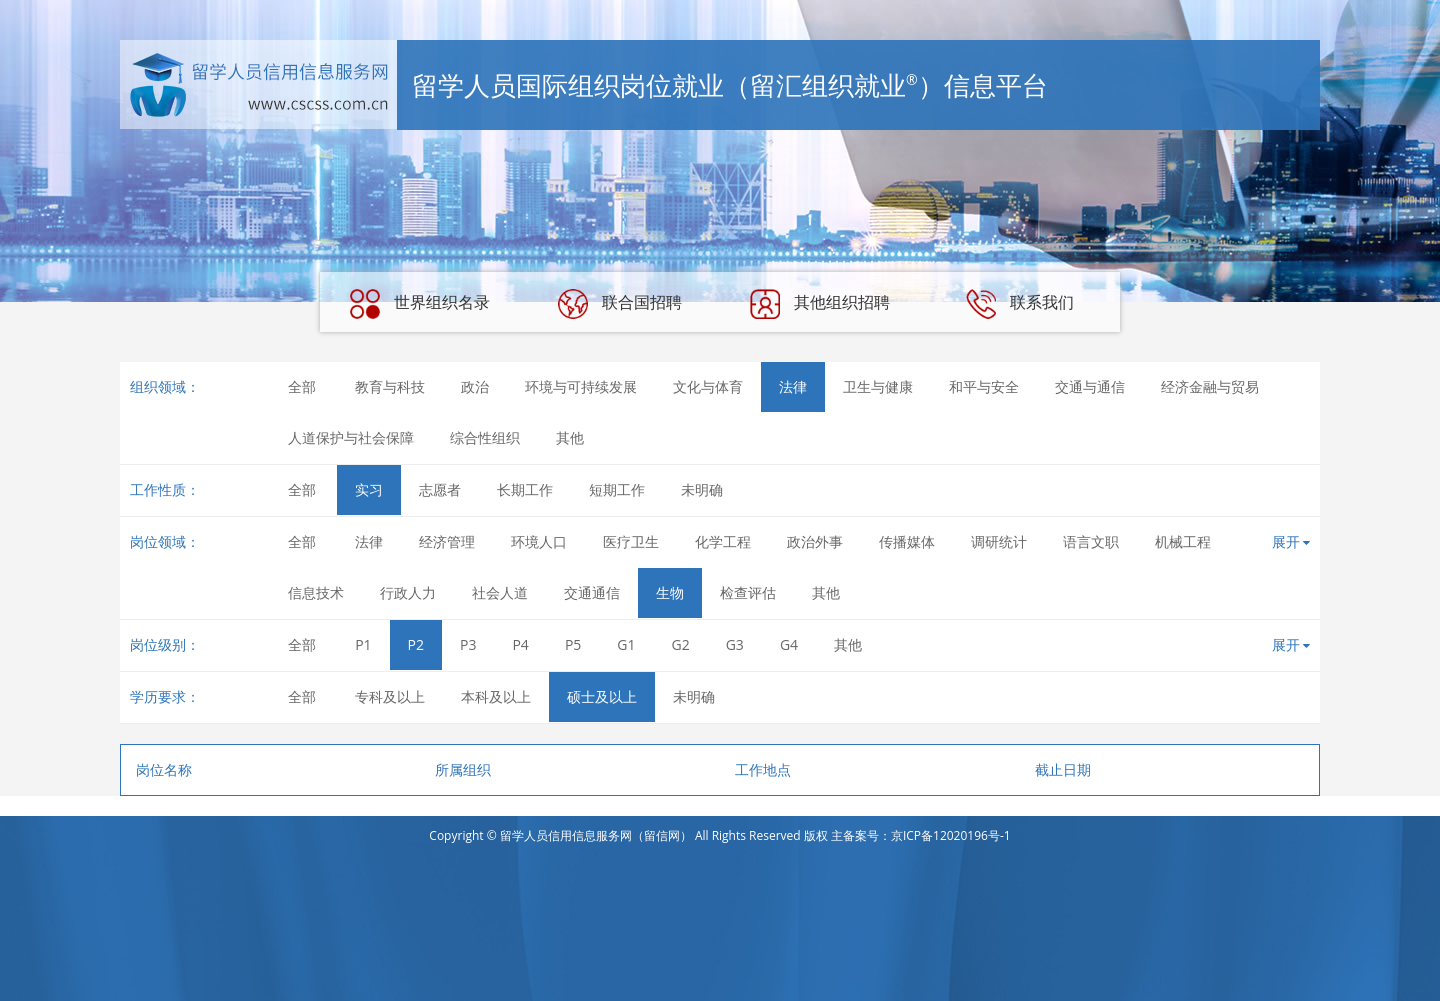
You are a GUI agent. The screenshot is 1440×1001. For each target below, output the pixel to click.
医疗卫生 (631, 541)
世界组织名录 (420, 304)
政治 (475, 386)
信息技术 (316, 592)
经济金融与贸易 (1210, 386)
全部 (302, 386)
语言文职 (1091, 541)
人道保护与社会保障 (351, 437)
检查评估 (748, 592)
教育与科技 (390, 386)
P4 (520, 644)
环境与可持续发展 (581, 386)
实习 (369, 489)
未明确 (702, 489)
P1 (363, 644)
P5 (573, 644)
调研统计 (999, 541)
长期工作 (525, 489)
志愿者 (440, 489)
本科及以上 (496, 696)
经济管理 (447, 541)
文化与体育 (708, 386)
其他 (570, 437)
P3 (468, 644)
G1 (626, 644)
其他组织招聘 (820, 304)
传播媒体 (907, 541)
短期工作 (617, 489)
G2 (681, 644)
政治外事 (815, 541)
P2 (416, 644)
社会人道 (500, 592)
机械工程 (1183, 541)
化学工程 (723, 541)
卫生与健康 (878, 386)
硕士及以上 (602, 696)
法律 (793, 386)
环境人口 (539, 541)
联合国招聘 (620, 304)
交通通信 (592, 592)
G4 (789, 644)
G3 (735, 644)
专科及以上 (390, 696)
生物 (670, 592)
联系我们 (1020, 304)
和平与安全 (984, 386)
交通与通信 (1090, 386)
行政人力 (408, 592)
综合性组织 (485, 437)
